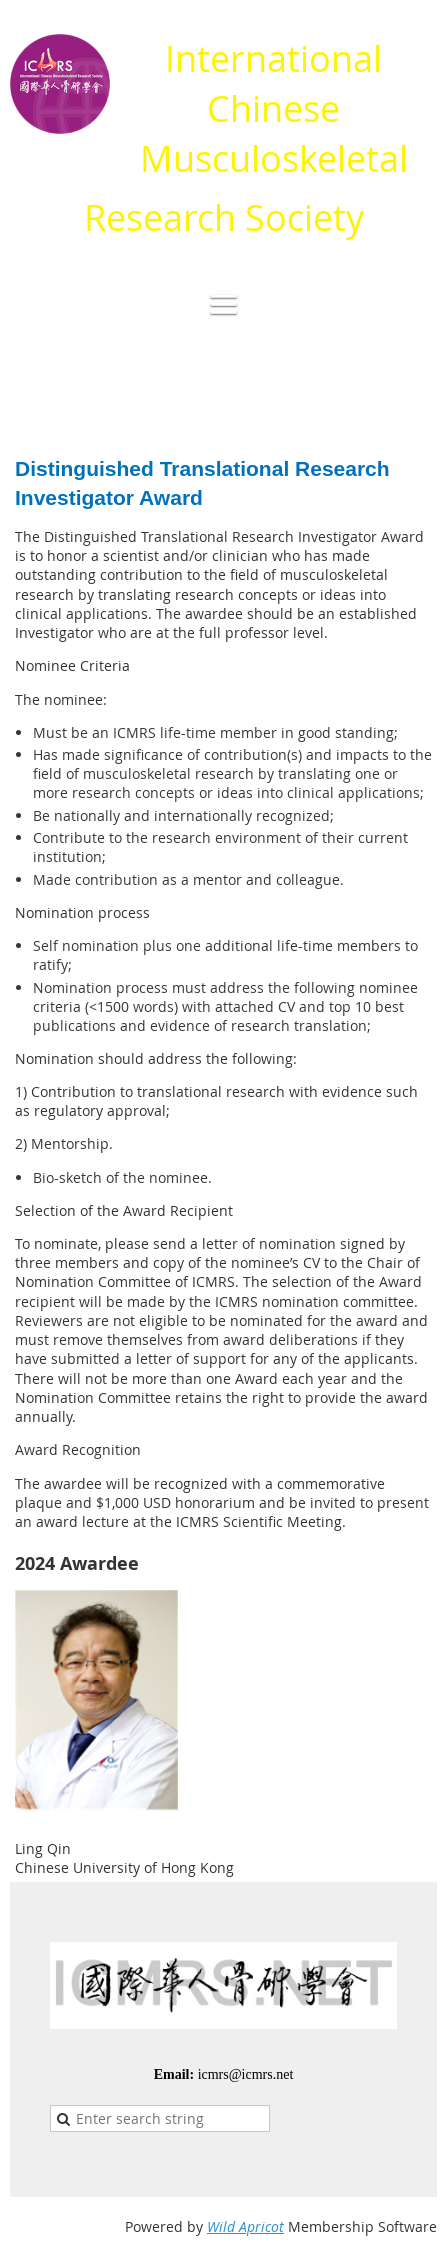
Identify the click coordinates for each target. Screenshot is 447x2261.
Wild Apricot (245, 2226)
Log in (417, 388)
